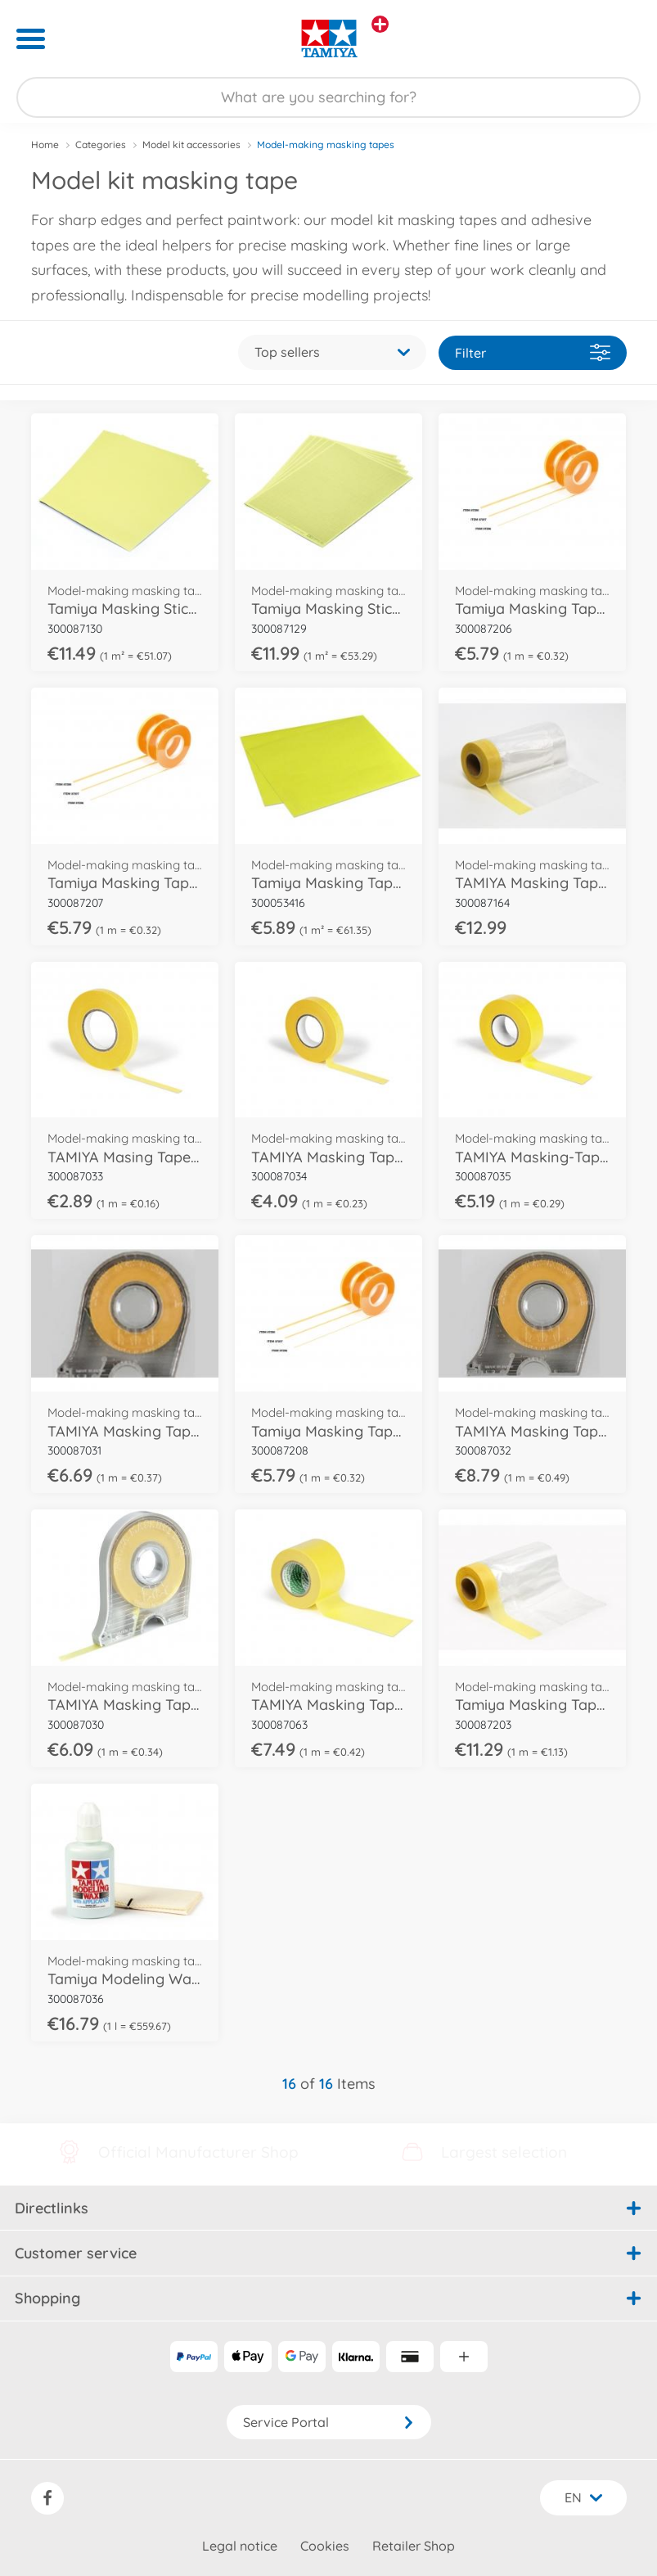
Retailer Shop (413, 2546)
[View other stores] (380, 24)
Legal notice (239, 2546)
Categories (100, 144)
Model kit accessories (191, 144)
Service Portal (329, 2422)
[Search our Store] (328, 97)
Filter (532, 352)
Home (45, 144)
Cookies (324, 2546)
